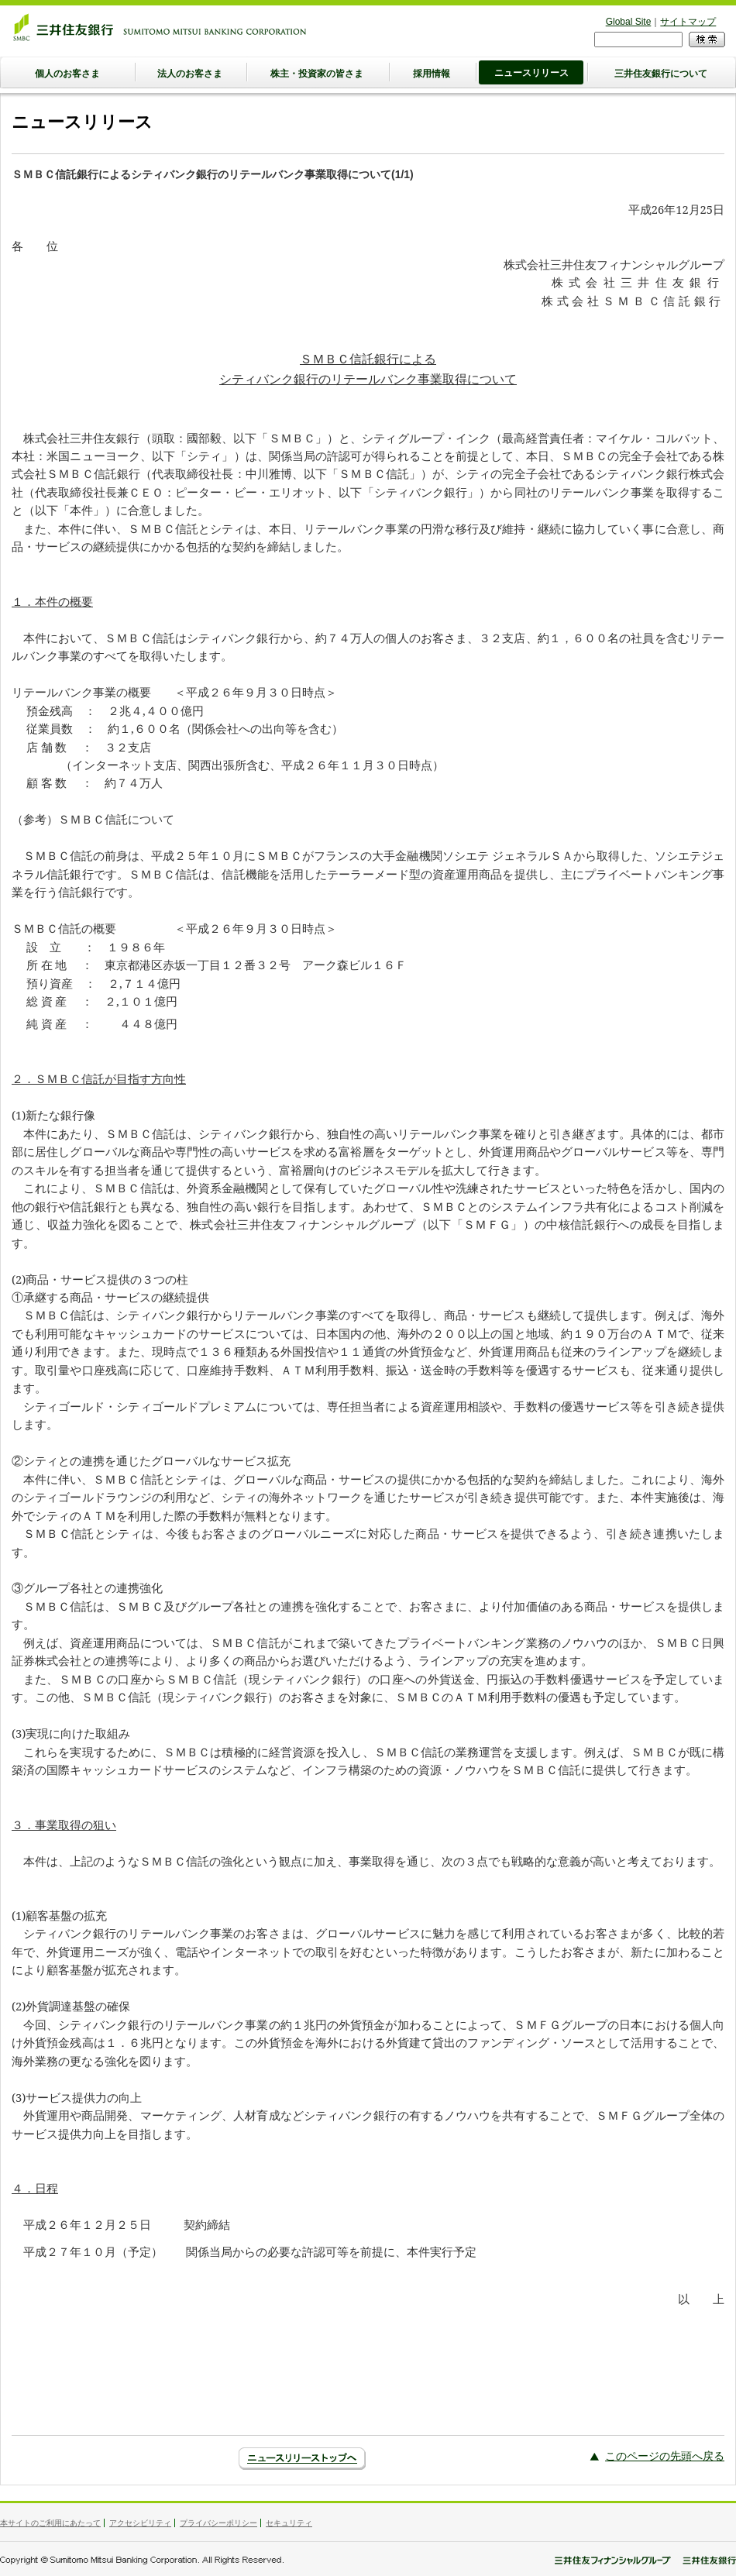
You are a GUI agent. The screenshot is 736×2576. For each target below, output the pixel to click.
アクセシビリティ (140, 2523)
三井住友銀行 (159, 27)
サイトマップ (688, 21)
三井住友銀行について (660, 73)
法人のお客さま (189, 73)
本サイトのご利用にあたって (50, 2523)
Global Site (629, 21)
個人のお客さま (67, 73)
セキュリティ (289, 2523)
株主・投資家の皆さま (316, 73)
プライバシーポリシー (218, 2523)
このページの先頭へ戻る (664, 2456)
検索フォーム (594, 31)
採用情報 (431, 73)
